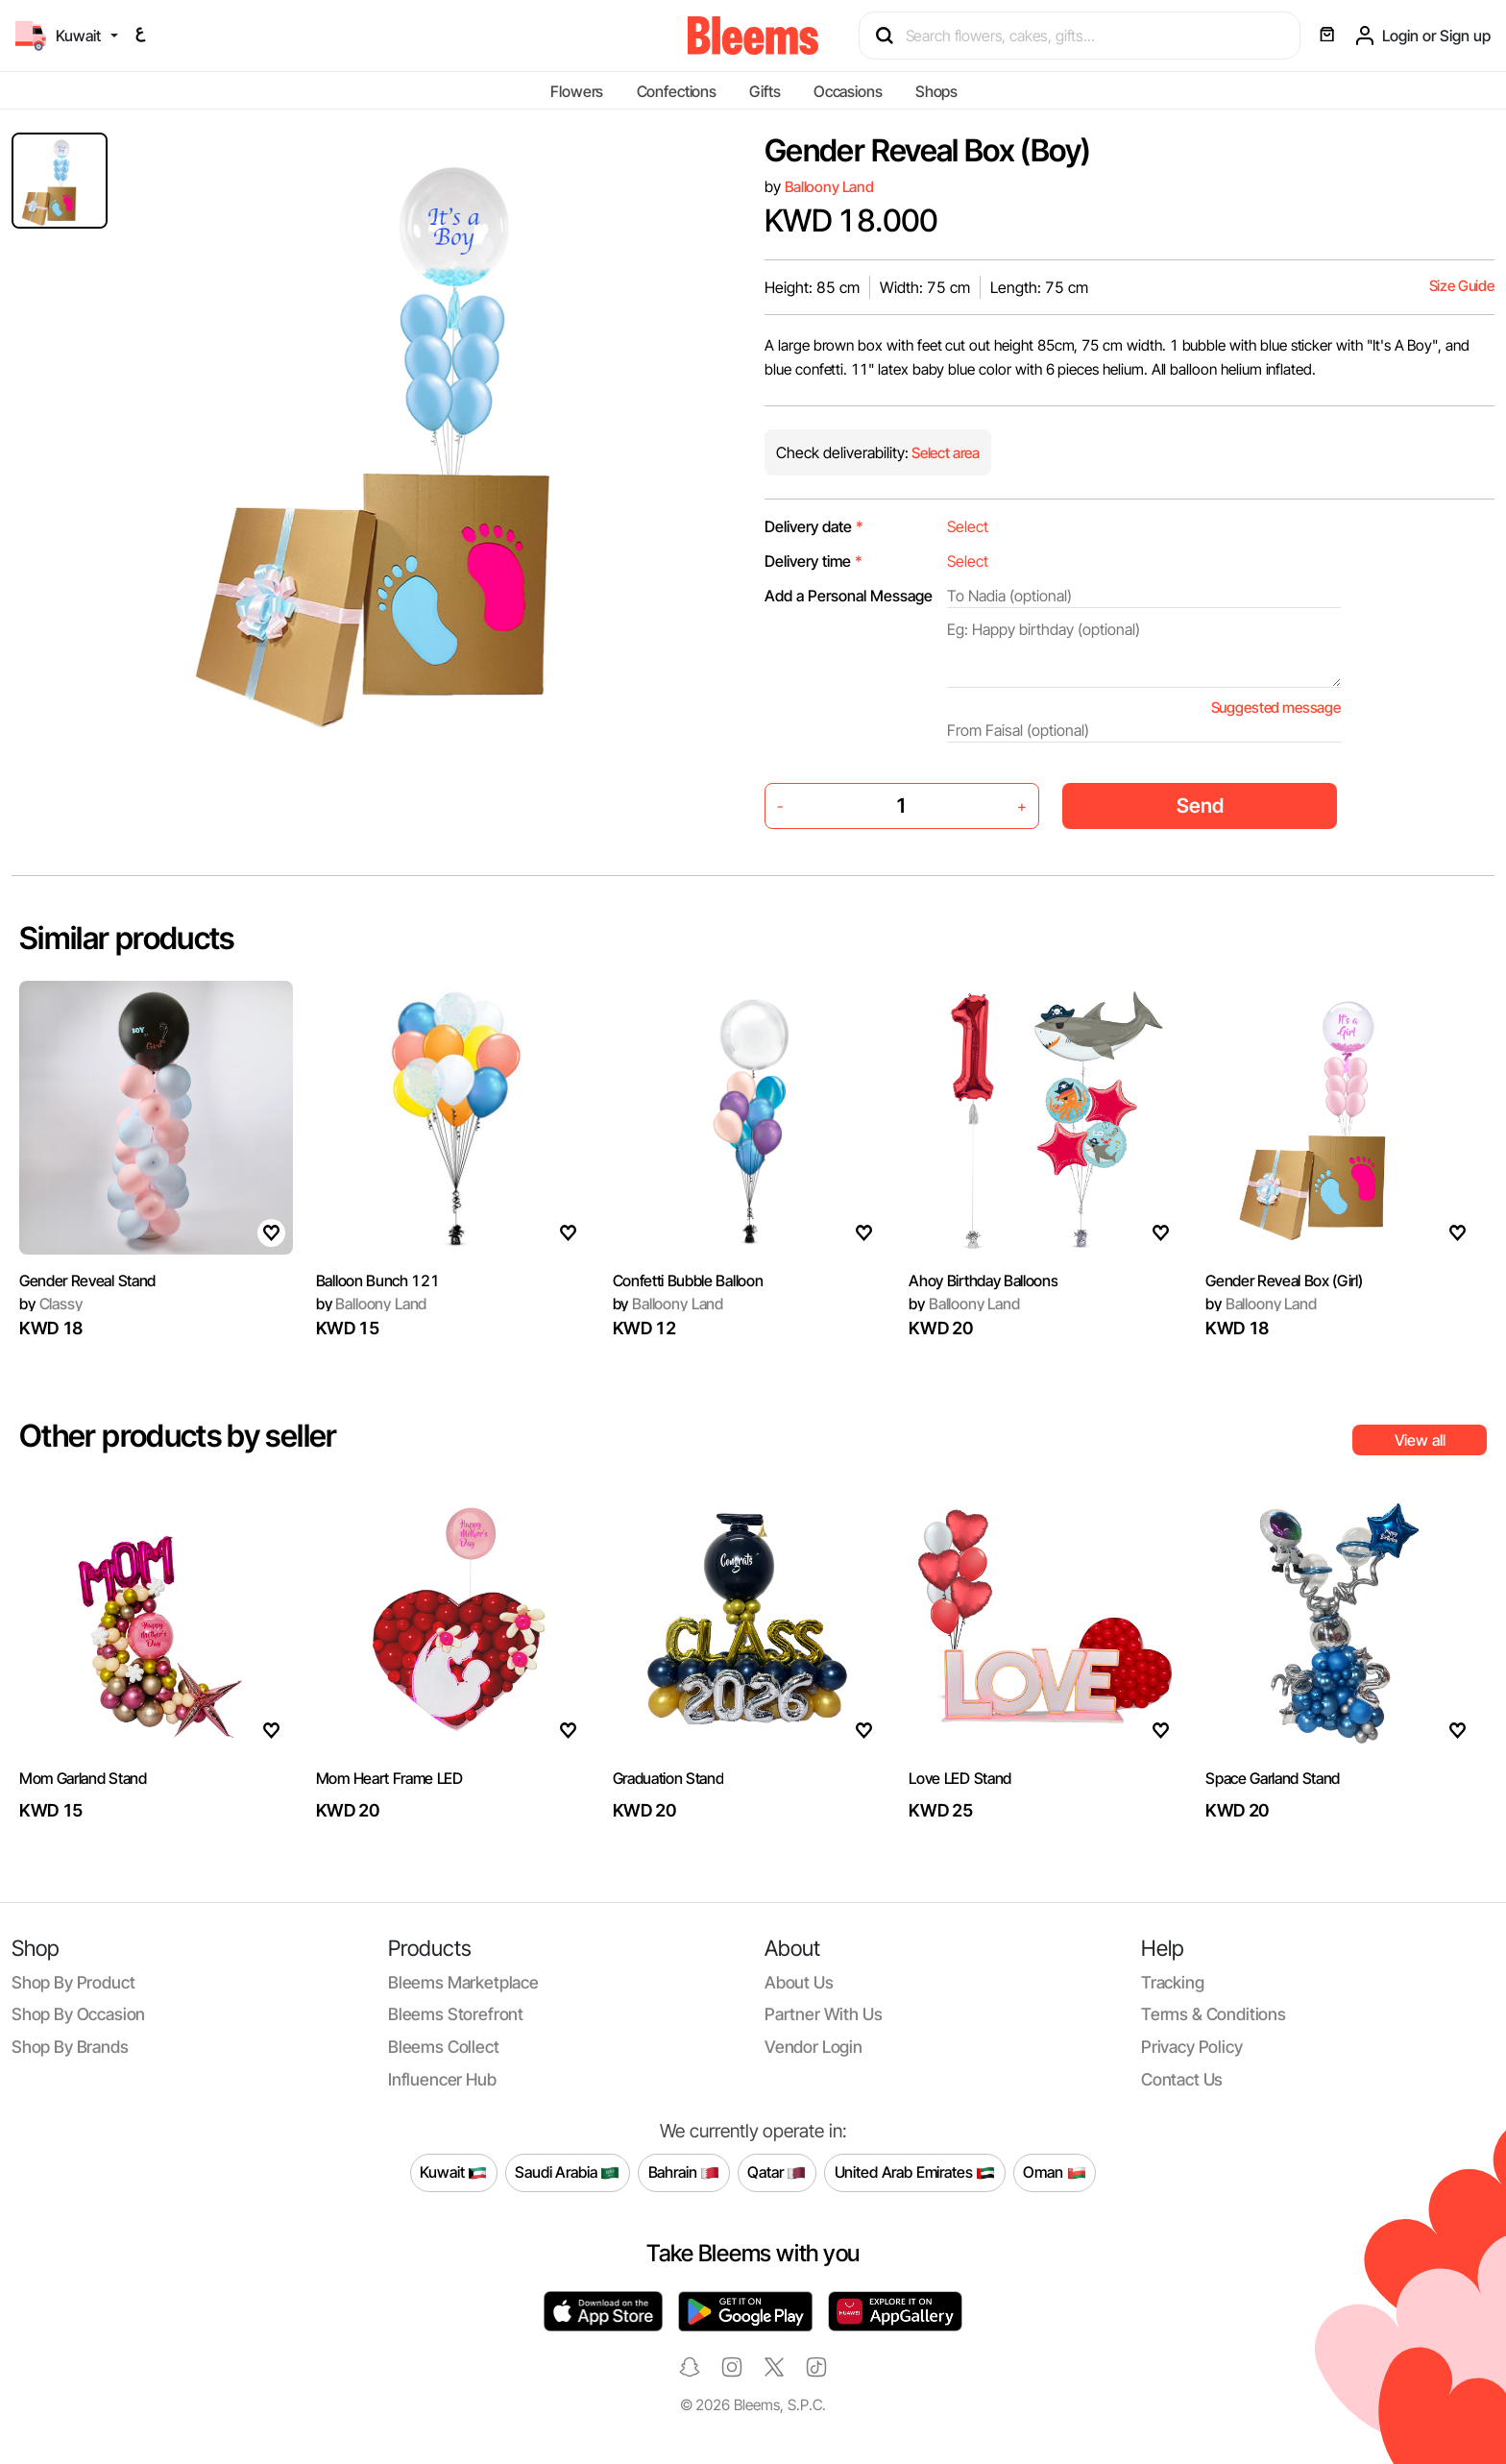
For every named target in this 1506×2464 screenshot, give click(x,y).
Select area (944, 453)
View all (1420, 1440)
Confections (677, 91)
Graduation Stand (668, 1778)
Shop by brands (70, 2047)
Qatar (776, 2172)
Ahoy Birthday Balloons (983, 1280)
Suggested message (1276, 707)
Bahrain (684, 2172)
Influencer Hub (442, 2079)
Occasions (848, 91)
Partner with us (823, 2014)
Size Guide (1461, 286)
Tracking (1172, 1982)
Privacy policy (1192, 2047)
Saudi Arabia (567, 2172)
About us (799, 1982)
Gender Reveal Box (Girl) (1283, 1280)
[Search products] (1088, 35)
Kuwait (453, 2172)
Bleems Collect (443, 2047)
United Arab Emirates (915, 2172)
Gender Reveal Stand (87, 1280)
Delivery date (814, 526)
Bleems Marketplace (463, 1982)
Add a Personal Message (849, 595)
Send (1200, 805)
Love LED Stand (960, 1778)
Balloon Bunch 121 (378, 1280)
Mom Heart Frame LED (389, 1778)
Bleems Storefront (455, 2014)
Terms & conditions (1213, 2014)
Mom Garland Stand (83, 1778)
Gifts (764, 91)
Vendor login (813, 2047)
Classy (51, 1303)
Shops (936, 91)
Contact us (1182, 2079)
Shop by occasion (78, 2014)
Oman (1054, 2172)
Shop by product (73, 1982)
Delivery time (813, 561)
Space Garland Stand (1272, 1778)
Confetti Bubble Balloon (688, 1280)
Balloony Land (829, 187)
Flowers (576, 91)
